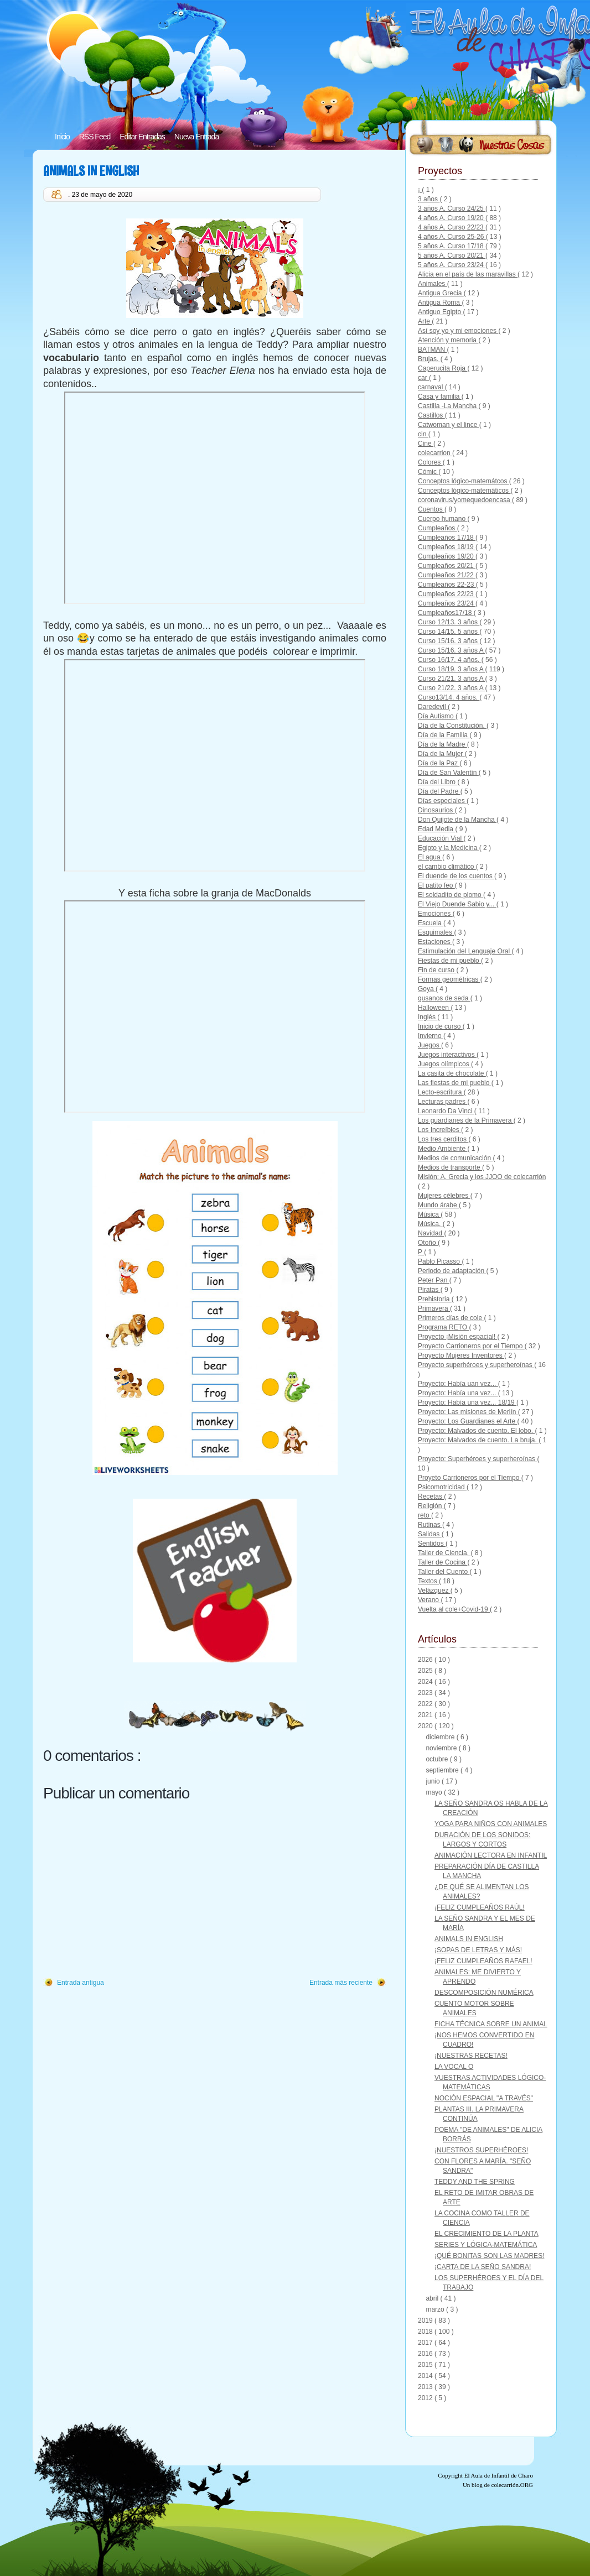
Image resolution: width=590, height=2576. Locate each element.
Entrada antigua (80, 1982)
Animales (432, 284)
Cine (425, 443)
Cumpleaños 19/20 (446, 556)
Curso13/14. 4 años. (448, 697)
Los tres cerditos (443, 1139)
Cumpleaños (437, 528)
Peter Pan (433, 1280)
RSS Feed (95, 136)
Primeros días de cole (451, 1318)
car (423, 378)
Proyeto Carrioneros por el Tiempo (469, 1478)
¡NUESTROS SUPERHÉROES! (481, 2150)
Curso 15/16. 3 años (448, 641)
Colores (430, 462)
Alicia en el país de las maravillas (467, 274)
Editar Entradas (142, 136)
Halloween (434, 1007)
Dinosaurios (436, 810)
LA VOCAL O (453, 2067)
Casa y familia (440, 396)
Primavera (434, 1308)
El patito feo (436, 885)
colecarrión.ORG (512, 2484)
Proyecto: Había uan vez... (458, 1384)
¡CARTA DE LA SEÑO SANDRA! (482, 2267)
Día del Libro (437, 782)
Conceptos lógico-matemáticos (464, 490)
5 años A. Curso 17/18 (451, 246)
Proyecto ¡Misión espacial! (457, 1337)
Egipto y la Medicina (448, 848)
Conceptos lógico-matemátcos (463, 481)
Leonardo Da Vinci (446, 1111)
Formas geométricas (449, 979)
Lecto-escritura (441, 1092)
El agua (430, 857)
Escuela (430, 923)
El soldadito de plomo (450, 895)
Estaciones (435, 942)
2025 (426, 1671)
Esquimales (436, 932)
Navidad (431, 1233)
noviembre (442, 1748)
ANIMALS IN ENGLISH (91, 170)
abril (433, 2298)
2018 (426, 2331)
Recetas (431, 1496)
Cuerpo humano (442, 519)
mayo (435, 1792)
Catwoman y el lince (448, 425)
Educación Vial (441, 838)
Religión (431, 1506)
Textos (428, 1581)
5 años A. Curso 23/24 (451, 265)
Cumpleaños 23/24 (446, 603)
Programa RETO (443, 1327)
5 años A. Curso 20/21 (451, 255)
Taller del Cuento (443, 1572)
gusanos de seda (444, 998)
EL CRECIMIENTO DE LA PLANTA (486, 2234)
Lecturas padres (442, 1102)
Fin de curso (437, 970)
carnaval (431, 387)
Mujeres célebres (444, 1196)
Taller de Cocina (442, 1562)
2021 (426, 1715)
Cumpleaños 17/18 (446, 537)
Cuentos (431, 509)
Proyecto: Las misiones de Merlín (468, 1412)
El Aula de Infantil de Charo (498, 2475)
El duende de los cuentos (456, 876)
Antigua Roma (440, 302)
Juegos (429, 1045)
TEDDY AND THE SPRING (474, 2182)
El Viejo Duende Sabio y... (457, 904)
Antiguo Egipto (440, 312)
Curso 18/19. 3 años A (451, 669)
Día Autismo (437, 716)
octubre (437, 1759)
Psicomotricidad (442, 1487)
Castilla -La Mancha (448, 406)
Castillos (431, 415)
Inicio (62, 136)
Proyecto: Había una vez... (458, 1393)
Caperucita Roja (442, 368)
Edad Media (436, 829)
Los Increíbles (439, 1130)
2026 (426, 1660)
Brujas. (429, 359)
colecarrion (435, 453)
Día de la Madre (442, 744)
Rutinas (430, 1525)
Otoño (428, 1243)
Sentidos (432, 1543)
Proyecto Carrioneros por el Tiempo (471, 1346)
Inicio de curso (440, 1026)
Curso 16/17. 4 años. (450, 660)
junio (434, 1781)
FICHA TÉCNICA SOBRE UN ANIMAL (490, 2024)
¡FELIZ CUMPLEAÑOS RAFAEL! (483, 1961)
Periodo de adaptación (452, 1271)
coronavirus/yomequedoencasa (465, 500)
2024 (426, 1682)
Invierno (430, 1036)
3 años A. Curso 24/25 (451, 208)
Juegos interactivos (447, 1054)
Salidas (430, 1534)
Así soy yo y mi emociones (458, 331)
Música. (430, 1224)
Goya (427, 989)
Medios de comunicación (455, 1158)
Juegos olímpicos (444, 1064)
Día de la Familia (443, 735)
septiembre (443, 1770)
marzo (436, 2309)
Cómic (428, 472)
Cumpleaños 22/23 (446, 594)
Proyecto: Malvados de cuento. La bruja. (478, 1440)
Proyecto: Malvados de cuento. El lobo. (476, 1431)
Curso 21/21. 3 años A (451, 678)
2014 (426, 2376)
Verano (429, 1600)
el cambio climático (447, 866)
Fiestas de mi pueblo (449, 960)
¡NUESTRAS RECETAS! (471, 2055)
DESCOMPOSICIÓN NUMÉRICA (484, 1992)
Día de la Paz (438, 763)
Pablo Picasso (440, 1261)
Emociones (435, 913)
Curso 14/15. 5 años (448, 631)
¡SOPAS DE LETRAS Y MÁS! (478, 1950)
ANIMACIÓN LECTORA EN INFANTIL (490, 1855)
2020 (426, 1726)
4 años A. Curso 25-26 (452, 237)
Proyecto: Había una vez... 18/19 (467, 1402)
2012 (426, 2398)
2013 (426, 2387)
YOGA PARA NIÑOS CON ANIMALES (490, 1824)
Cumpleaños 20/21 (446, 566)
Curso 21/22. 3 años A (451, 688)
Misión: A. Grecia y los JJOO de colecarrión (482, 1177)
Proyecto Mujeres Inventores (461, 1355)
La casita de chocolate (452, 1073)
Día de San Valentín (448, 772)
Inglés (427, 1017)
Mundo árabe (438, 1205)
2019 (426, 2320)
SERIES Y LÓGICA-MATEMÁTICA (485, 2245)
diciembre (441, 1737)
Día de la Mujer (441, 754)
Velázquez (434, 1590)
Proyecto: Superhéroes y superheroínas (477, 1459)
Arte (425, 321)
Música (429, 1214)
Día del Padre (439, 791)
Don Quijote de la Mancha (457, 819)
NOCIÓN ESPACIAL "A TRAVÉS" (483, 2098)
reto (424, 1515)
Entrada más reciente (340, 1982)
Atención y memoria (448, 340)
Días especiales (442, 801)
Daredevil (433, 707)
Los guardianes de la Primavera (466, 1120)
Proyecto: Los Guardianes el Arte (467, 1421)
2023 (426, 1693)
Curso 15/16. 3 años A (451, 650)
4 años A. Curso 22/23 (451, 227)
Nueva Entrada (196, 136)
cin (423, 434)
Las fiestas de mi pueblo (454, 1083)
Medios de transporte (450, 1167)
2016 (426, 2354)
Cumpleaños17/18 (446, 613)
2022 (426, 1704)
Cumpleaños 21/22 (446, 575)
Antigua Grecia (441, 293)
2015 (426, 2365)
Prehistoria (435, 1299)
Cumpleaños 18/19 (446, 547)
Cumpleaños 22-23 (447, 584)
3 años (428, 199)
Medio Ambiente (442, 1149)
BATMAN (432, 349)
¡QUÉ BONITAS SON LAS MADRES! (489, 2256)
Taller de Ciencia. (444, 1553)
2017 (426, 2342)
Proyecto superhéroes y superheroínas (476, 1365)
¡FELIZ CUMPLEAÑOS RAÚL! (479, 1907)
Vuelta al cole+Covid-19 (454, 1609)
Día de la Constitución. (452, 725)
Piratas (429, 1290)
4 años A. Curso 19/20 (451, 218)
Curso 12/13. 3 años (448, 622)
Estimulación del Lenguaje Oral (464, 951)
